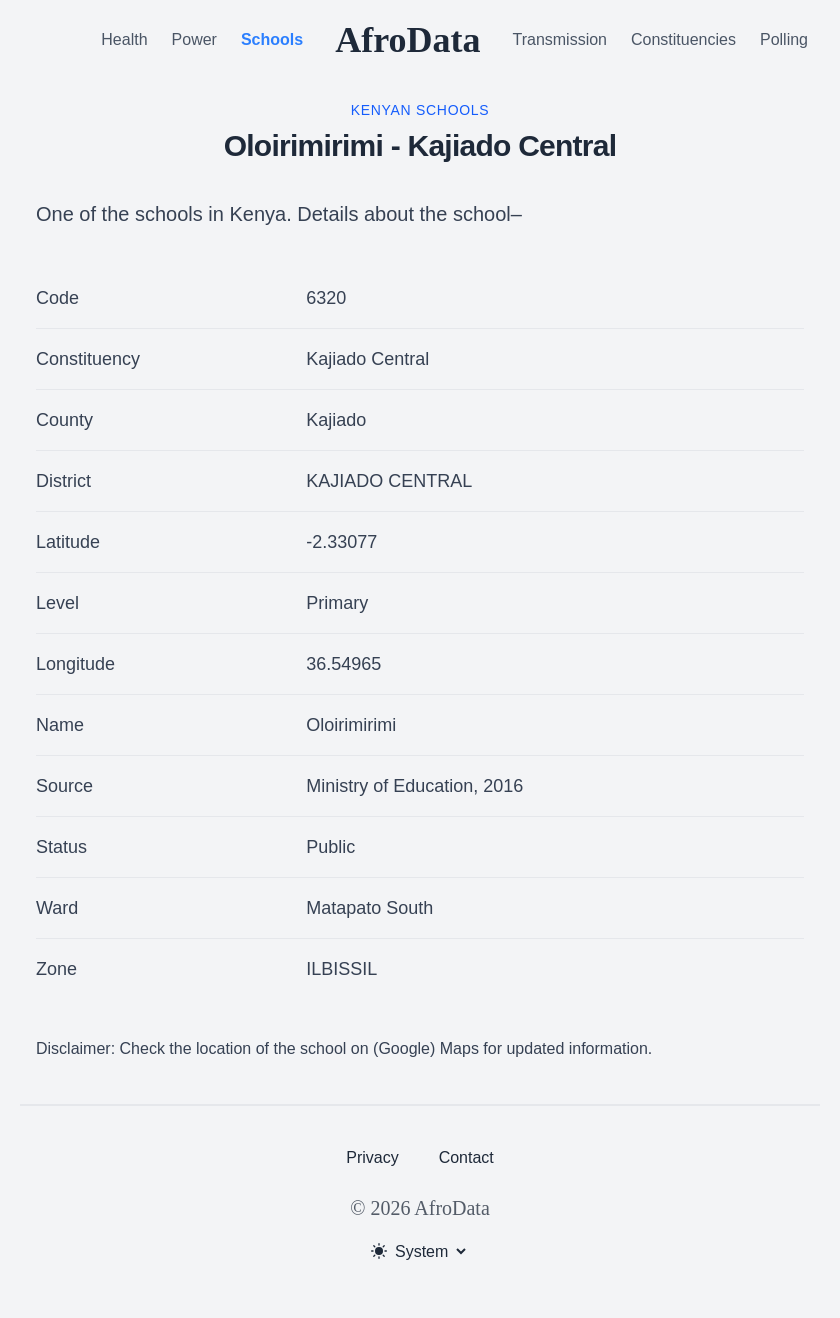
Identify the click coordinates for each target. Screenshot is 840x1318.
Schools (272, 39)
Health (124, 39)
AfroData (407, 40)
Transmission (559, 39)
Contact (466, 1157)
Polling (784, 39)
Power (194, 39)
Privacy (372, 1157)
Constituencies (683, 39)
